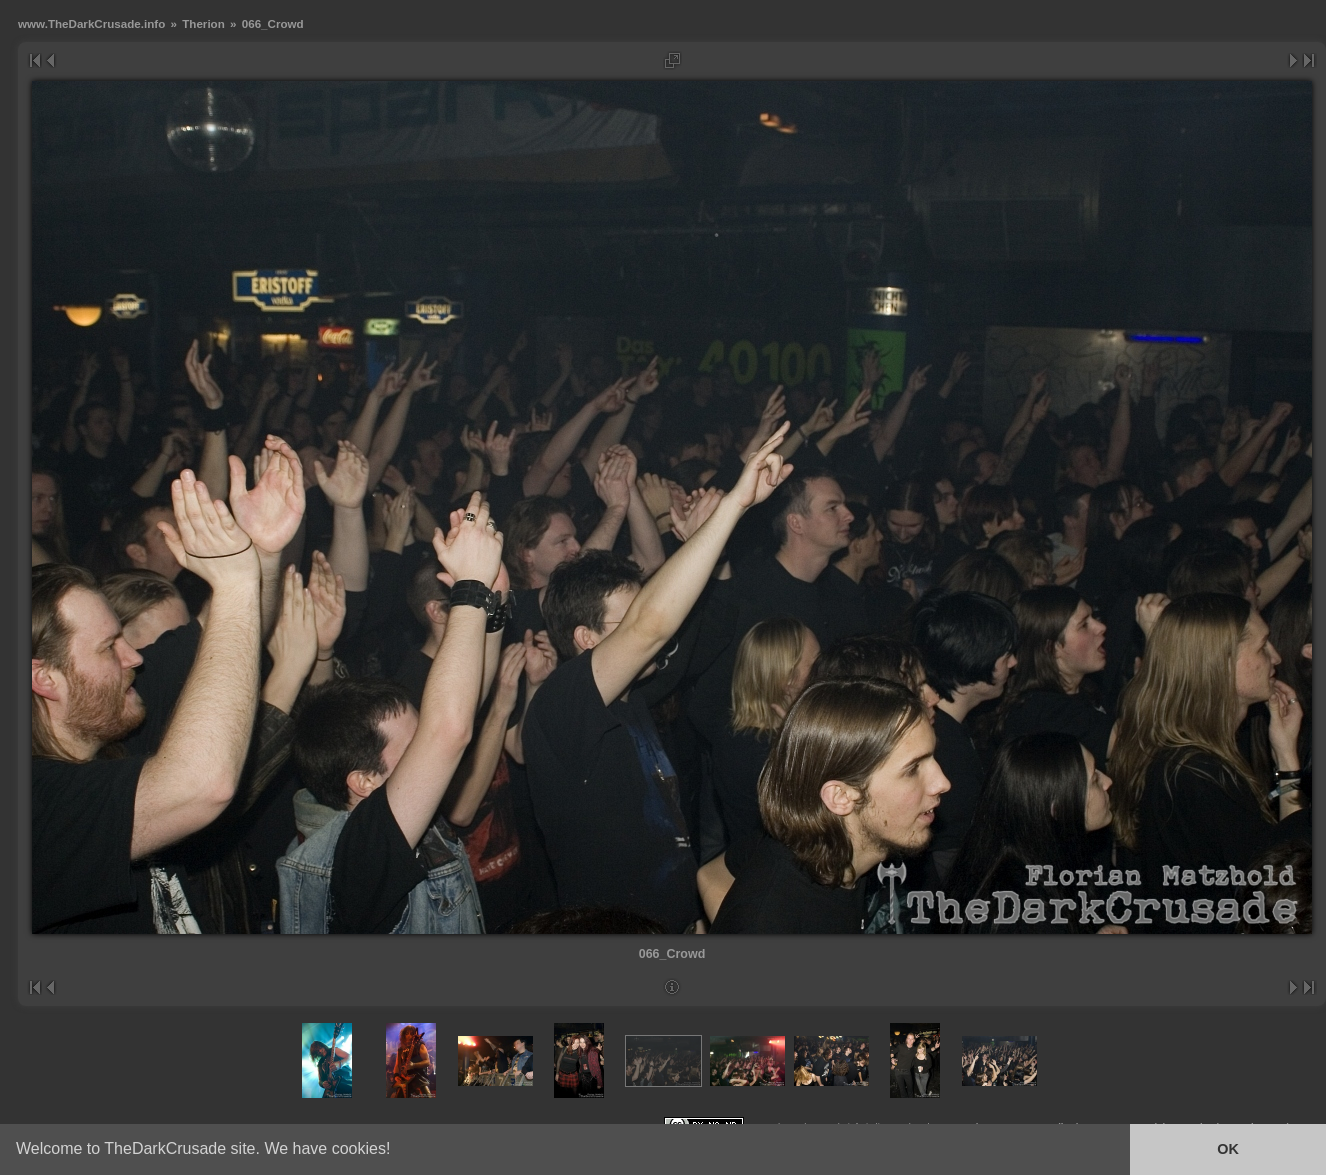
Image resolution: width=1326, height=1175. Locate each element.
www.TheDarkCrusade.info (91, 23)
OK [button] (1228, 1149)
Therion (203, 23)
